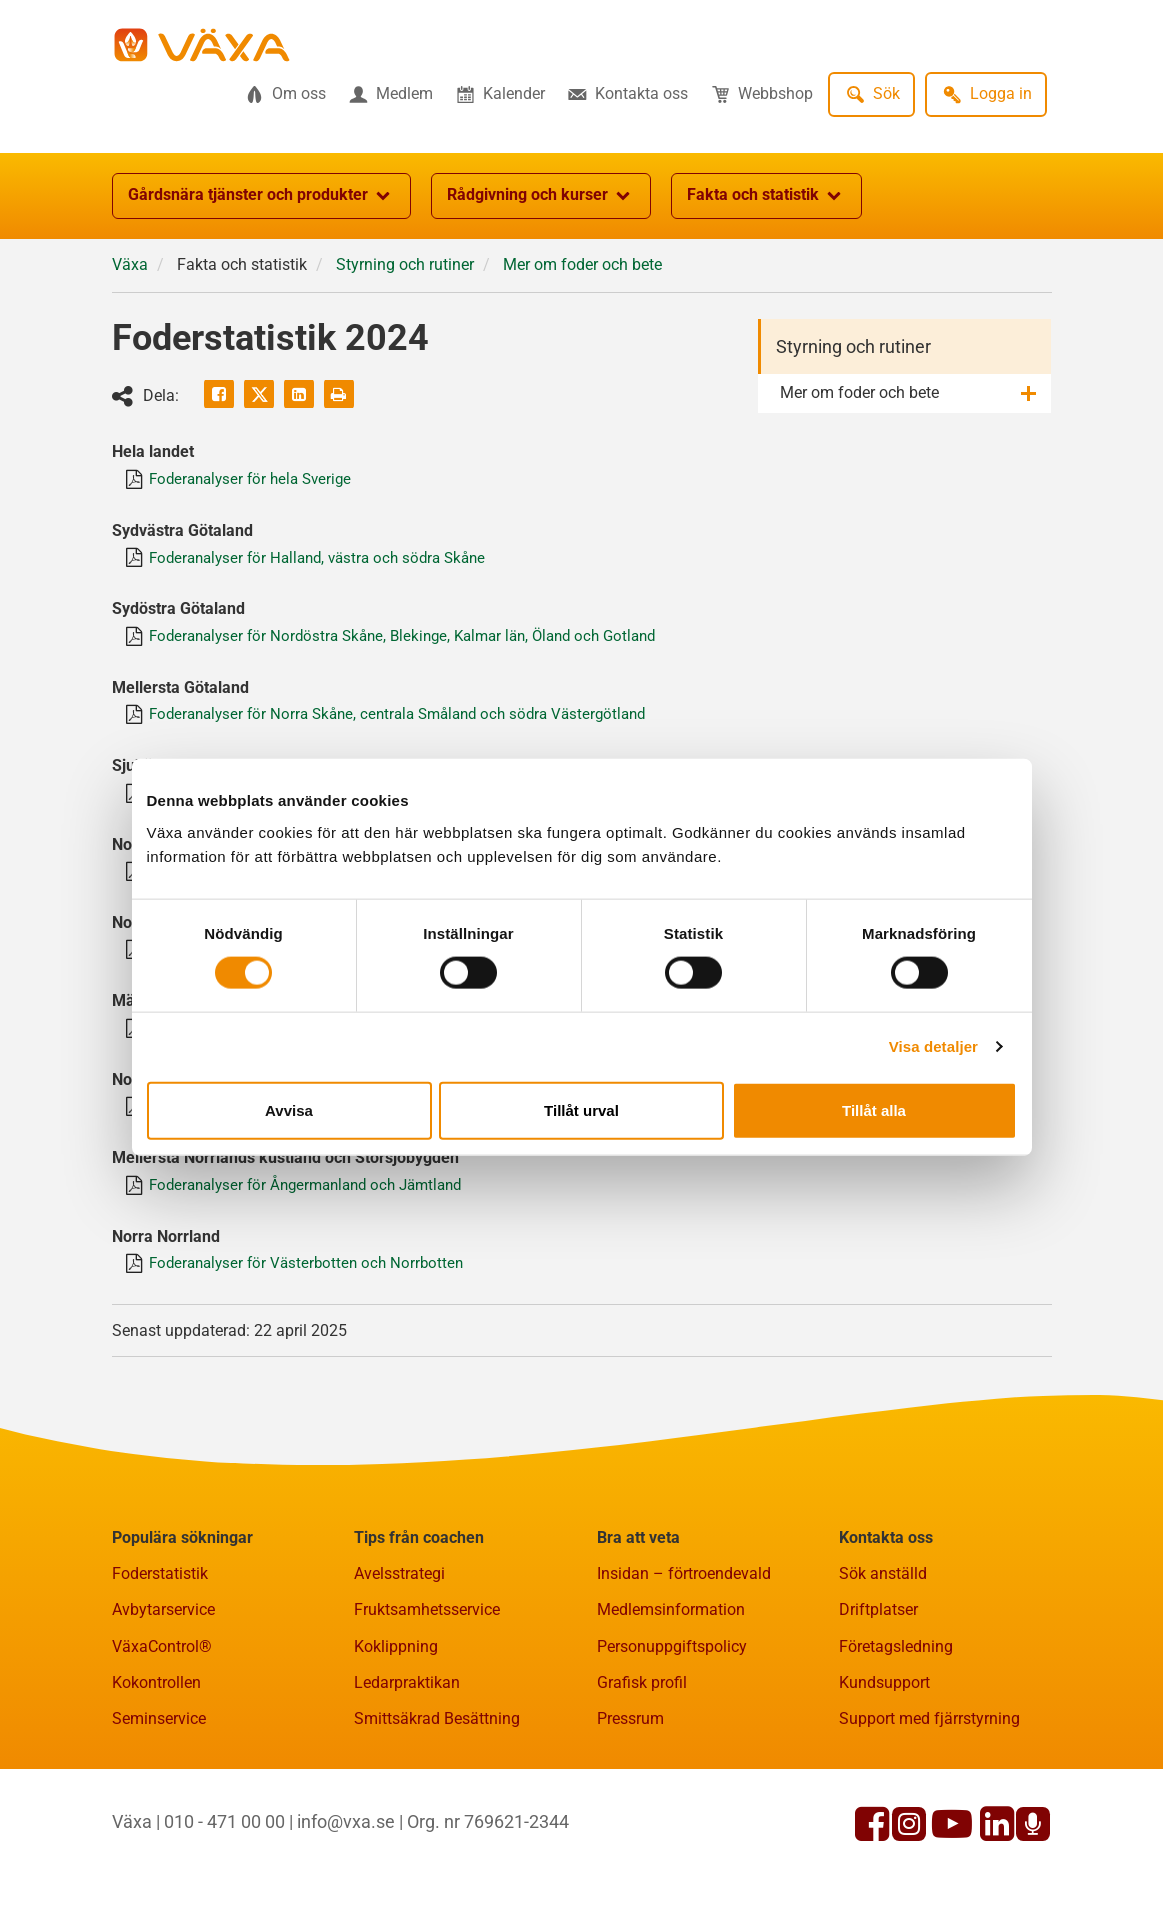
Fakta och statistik (766, 196)
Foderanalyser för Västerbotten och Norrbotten (315, 1289)
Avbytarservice (163, 1637)
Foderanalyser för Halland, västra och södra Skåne (330, 560)
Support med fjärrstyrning (929, 1746)
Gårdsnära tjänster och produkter (261, 196)
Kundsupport (884, 1709)
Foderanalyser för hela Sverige (259, 480)
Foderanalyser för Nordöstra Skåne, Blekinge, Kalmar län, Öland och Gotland (420, 641)
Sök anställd (883, 1601)
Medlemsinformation (671, 1637)
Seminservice (159, 1746)
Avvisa (289, 1109)
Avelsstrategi (399, 1601)
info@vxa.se (346, 1848)
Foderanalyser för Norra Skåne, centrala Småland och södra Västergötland (414, 722)
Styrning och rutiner (853, 346)
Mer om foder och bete (859, 392)
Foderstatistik (160, 1601)
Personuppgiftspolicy (672, 1673)
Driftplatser (878, 1637)
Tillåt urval (581, 1109)
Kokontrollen (156, 1709)
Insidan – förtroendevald (684, 1601)
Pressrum (630, 1746)
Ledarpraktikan (407, 1709)
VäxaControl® (162, 1673)
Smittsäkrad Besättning (437, 1746)
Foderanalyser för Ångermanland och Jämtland (319, 1208)
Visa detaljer (933, 1046)
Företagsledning (896, 1673)
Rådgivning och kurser (541, 196)
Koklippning (396, 1673)
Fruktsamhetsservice (427, 1637)
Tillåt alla (874, 1109)
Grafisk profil (642, 1709)
